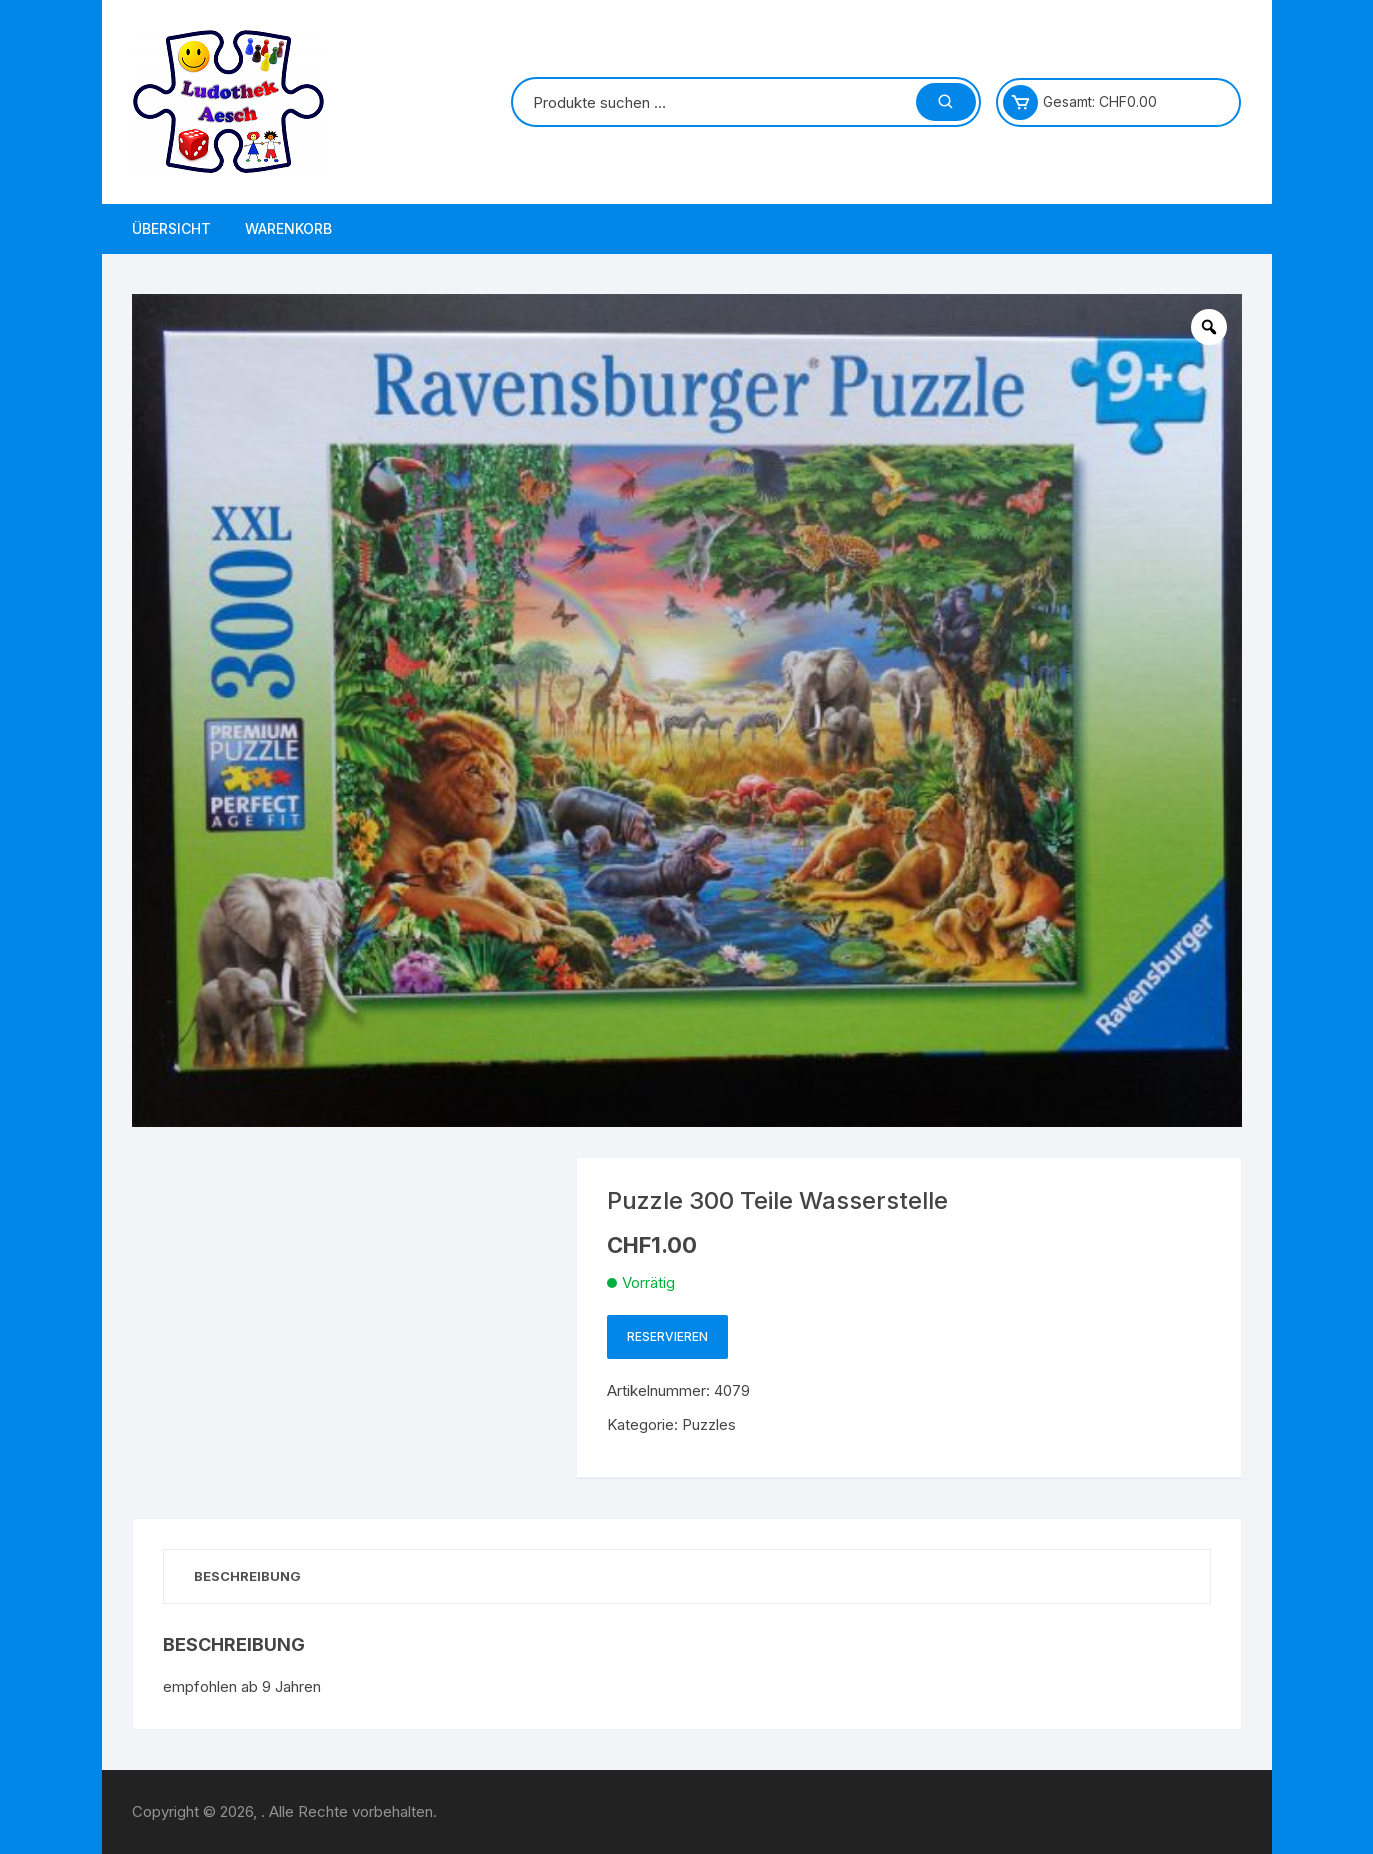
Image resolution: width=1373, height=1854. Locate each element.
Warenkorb (288, 228)
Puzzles (709, 1424)
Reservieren (667, 1336)
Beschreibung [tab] (247, 1576)
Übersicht (171, 228)
